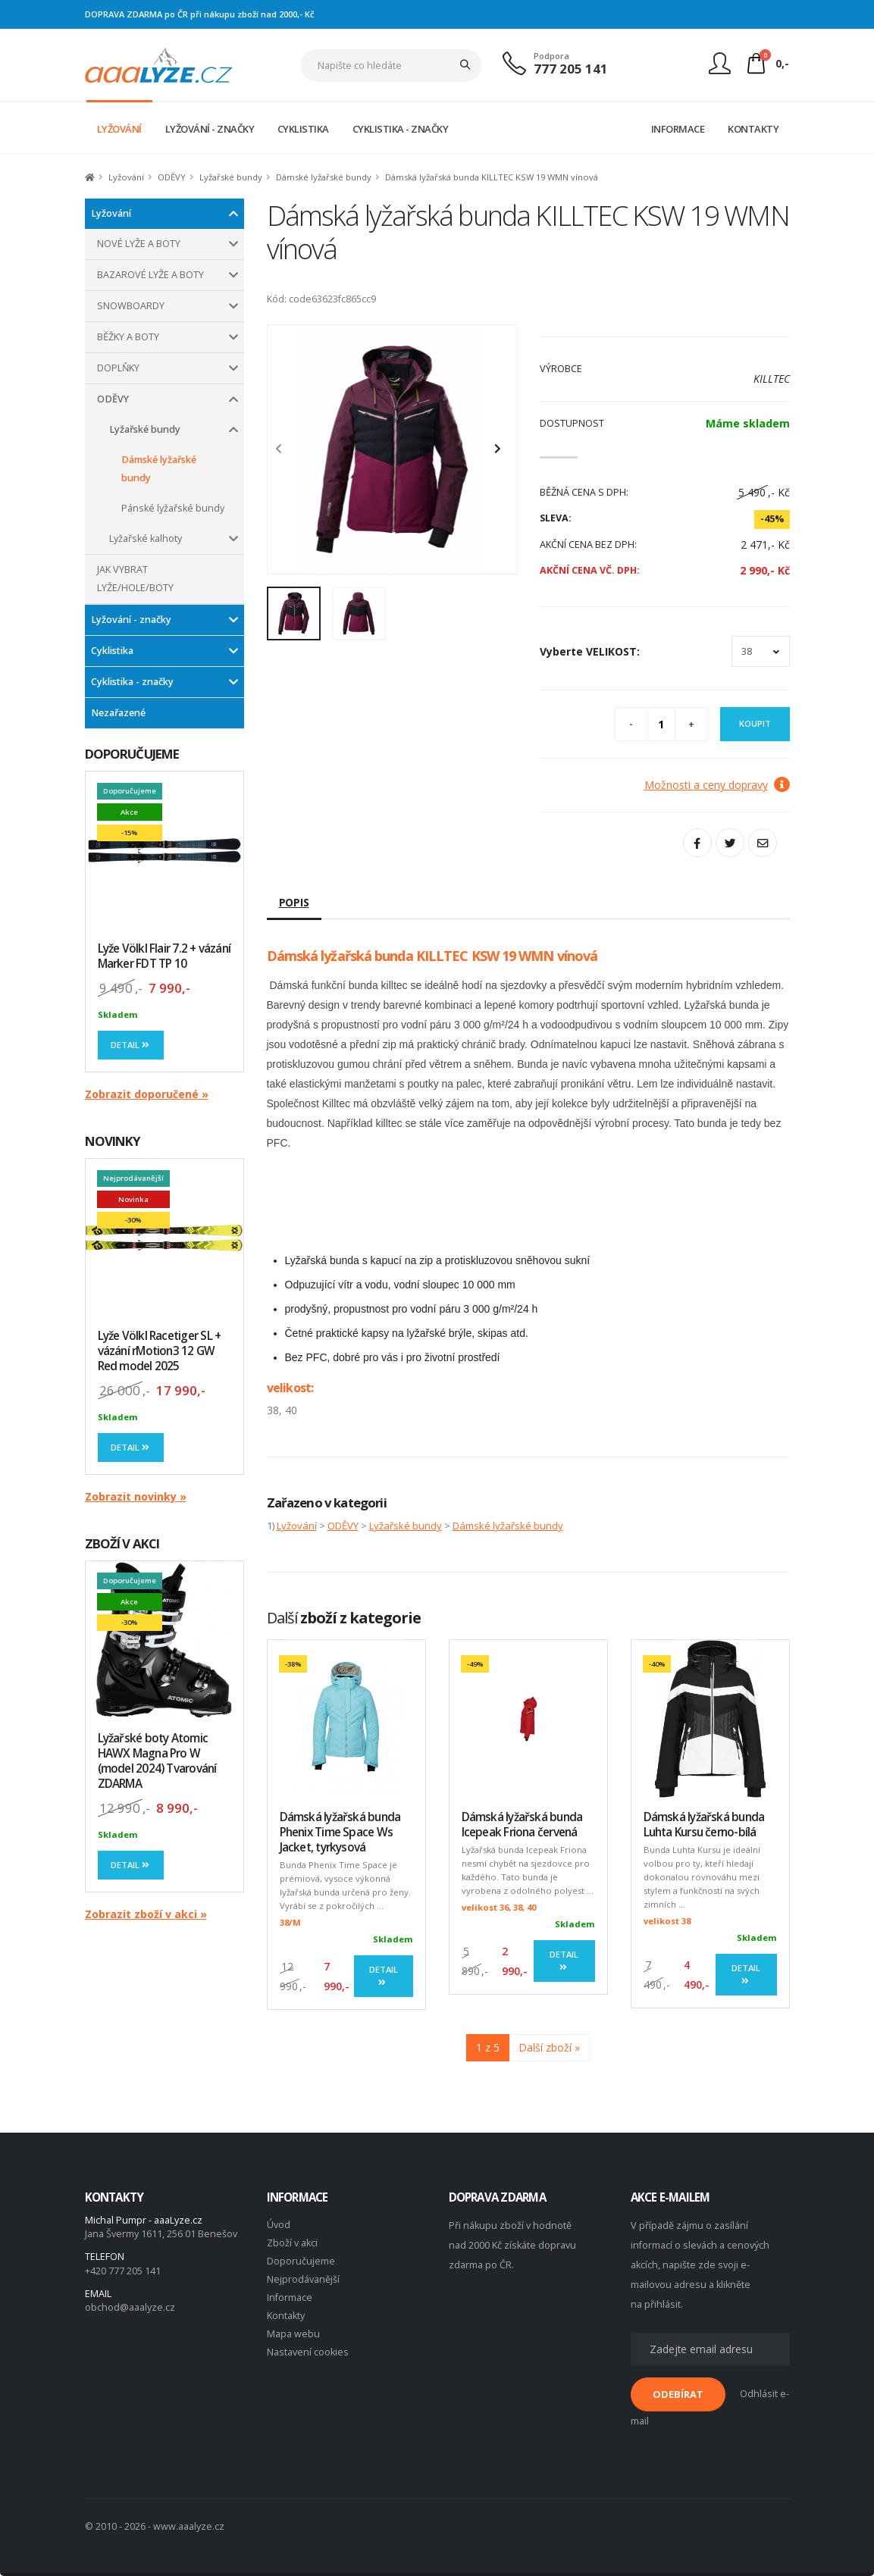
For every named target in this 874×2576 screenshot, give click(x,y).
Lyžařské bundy (230, 177)
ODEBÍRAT (678, 2394)
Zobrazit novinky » (135, 1496)
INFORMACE (678, 129)
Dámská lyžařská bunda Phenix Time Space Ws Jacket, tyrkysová (340, 1832)
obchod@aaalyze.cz (130, 2307)
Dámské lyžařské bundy (323, 177)
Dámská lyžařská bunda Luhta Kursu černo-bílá (704, 1824)
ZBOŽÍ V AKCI (122, 1543)
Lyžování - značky (131, 619)
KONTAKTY (753, 129)
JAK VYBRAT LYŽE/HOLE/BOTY (135, 578)
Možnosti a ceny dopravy (717, 785)
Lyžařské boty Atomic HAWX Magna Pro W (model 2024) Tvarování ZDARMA (157, 1761)
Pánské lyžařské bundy (172, 508)
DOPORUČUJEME (132, 753)
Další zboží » (549, 2047)
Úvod (278, 2224)
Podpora (551, 56)
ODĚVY (172, 177)
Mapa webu (293, 2333)
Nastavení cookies (308, 2352)
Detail (131, 1044)
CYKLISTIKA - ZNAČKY (400, 129)
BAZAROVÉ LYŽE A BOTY (150, 274)
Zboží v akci (292, 2242)
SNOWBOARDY (130, 305)
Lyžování (126, 177)
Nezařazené (118, 712)
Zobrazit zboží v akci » (146, 1914)
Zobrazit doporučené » (146, 1094)
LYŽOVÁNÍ (119, 129)
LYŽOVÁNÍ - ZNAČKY (210, 129)
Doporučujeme (301, 2261)
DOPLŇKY (118, 368)
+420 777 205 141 (123, 2271)
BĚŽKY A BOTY (128, 336)
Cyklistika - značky (132, 681)
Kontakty (286, 2315)
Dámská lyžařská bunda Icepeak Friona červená (522, 1824)
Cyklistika (112, 650)
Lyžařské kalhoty (145, 538)
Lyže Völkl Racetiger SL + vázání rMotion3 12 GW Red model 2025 (159, 1351)
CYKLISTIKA (303, 129)
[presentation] (286, 449)
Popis (294, 902)
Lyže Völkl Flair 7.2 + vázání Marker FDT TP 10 (164, 956)
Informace (289, 2297)
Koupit (755, 723)
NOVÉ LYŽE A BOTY (138, 243)
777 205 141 (571, 68)
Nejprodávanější (303, 2279)
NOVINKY (113, 1141)
